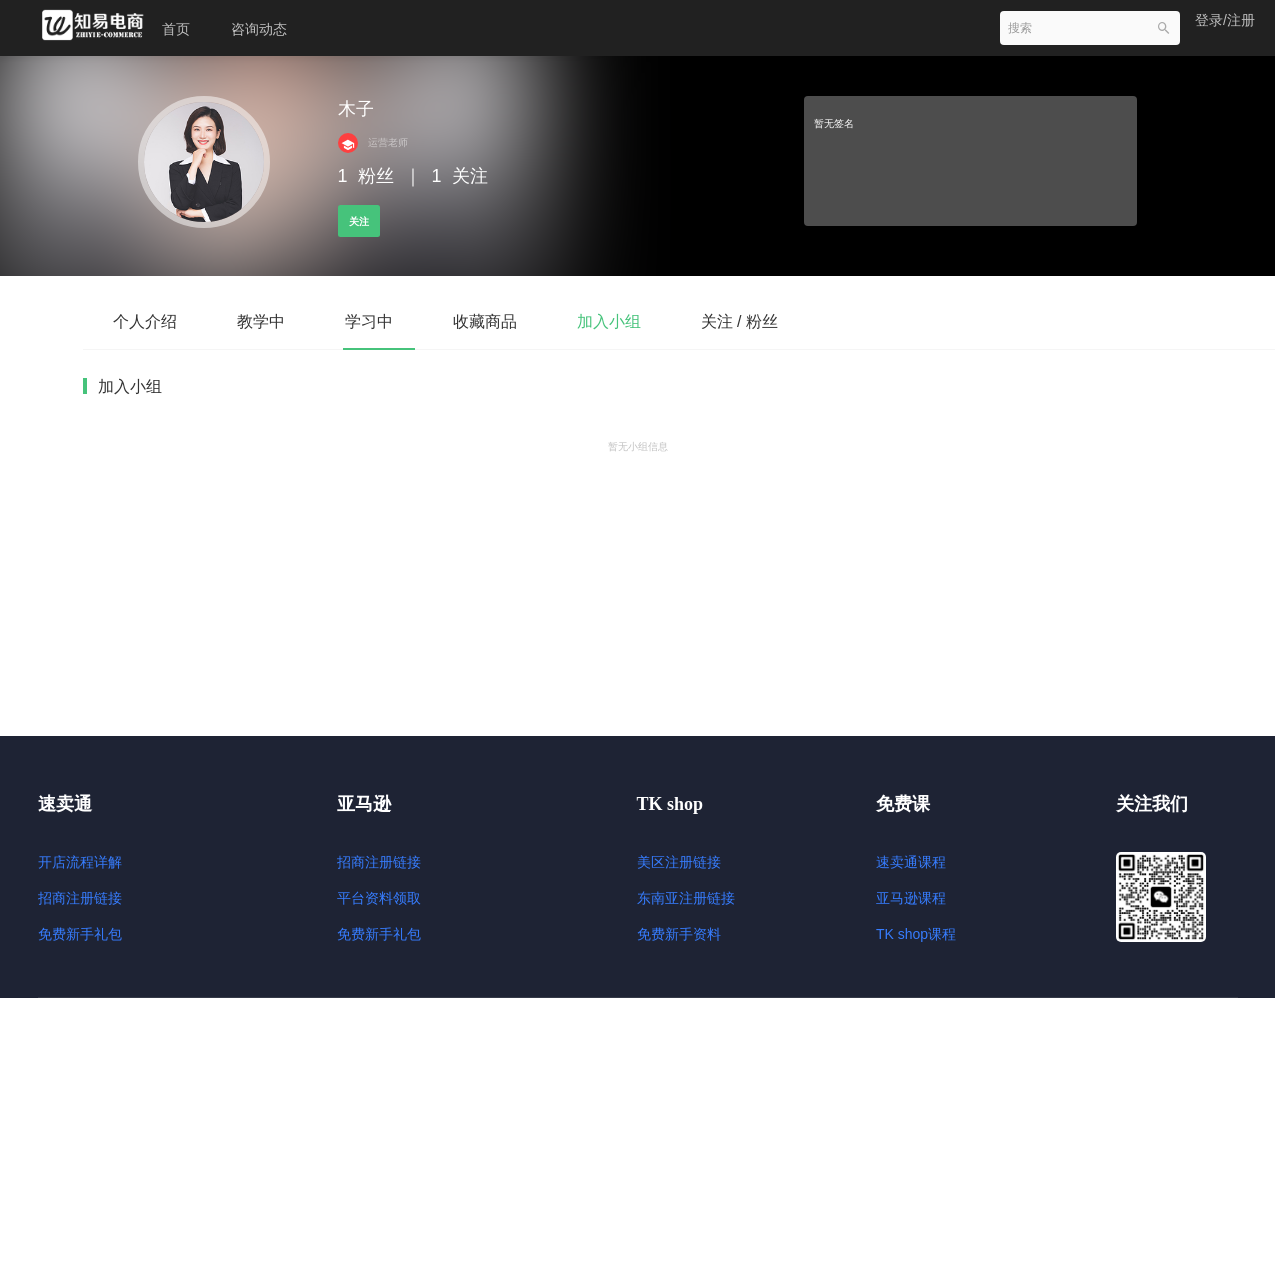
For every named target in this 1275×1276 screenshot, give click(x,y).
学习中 (369, 321)
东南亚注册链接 (686, 898)
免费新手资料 (679, 934)
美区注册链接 (679, 862)
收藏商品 (485, 321)
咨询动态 (259, 29)
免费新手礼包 (80, 934)
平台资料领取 (379, 898)
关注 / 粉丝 (739, 321)
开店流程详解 (80, 862)
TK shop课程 (916, 934)
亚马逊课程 (911, 898)
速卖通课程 (911, 862)
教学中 (261, 321)
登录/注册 (1225, 20)
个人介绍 (145, 321)
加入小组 (609, 321)
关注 (359, 221)
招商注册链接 (80, 898)
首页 (176, 29)
